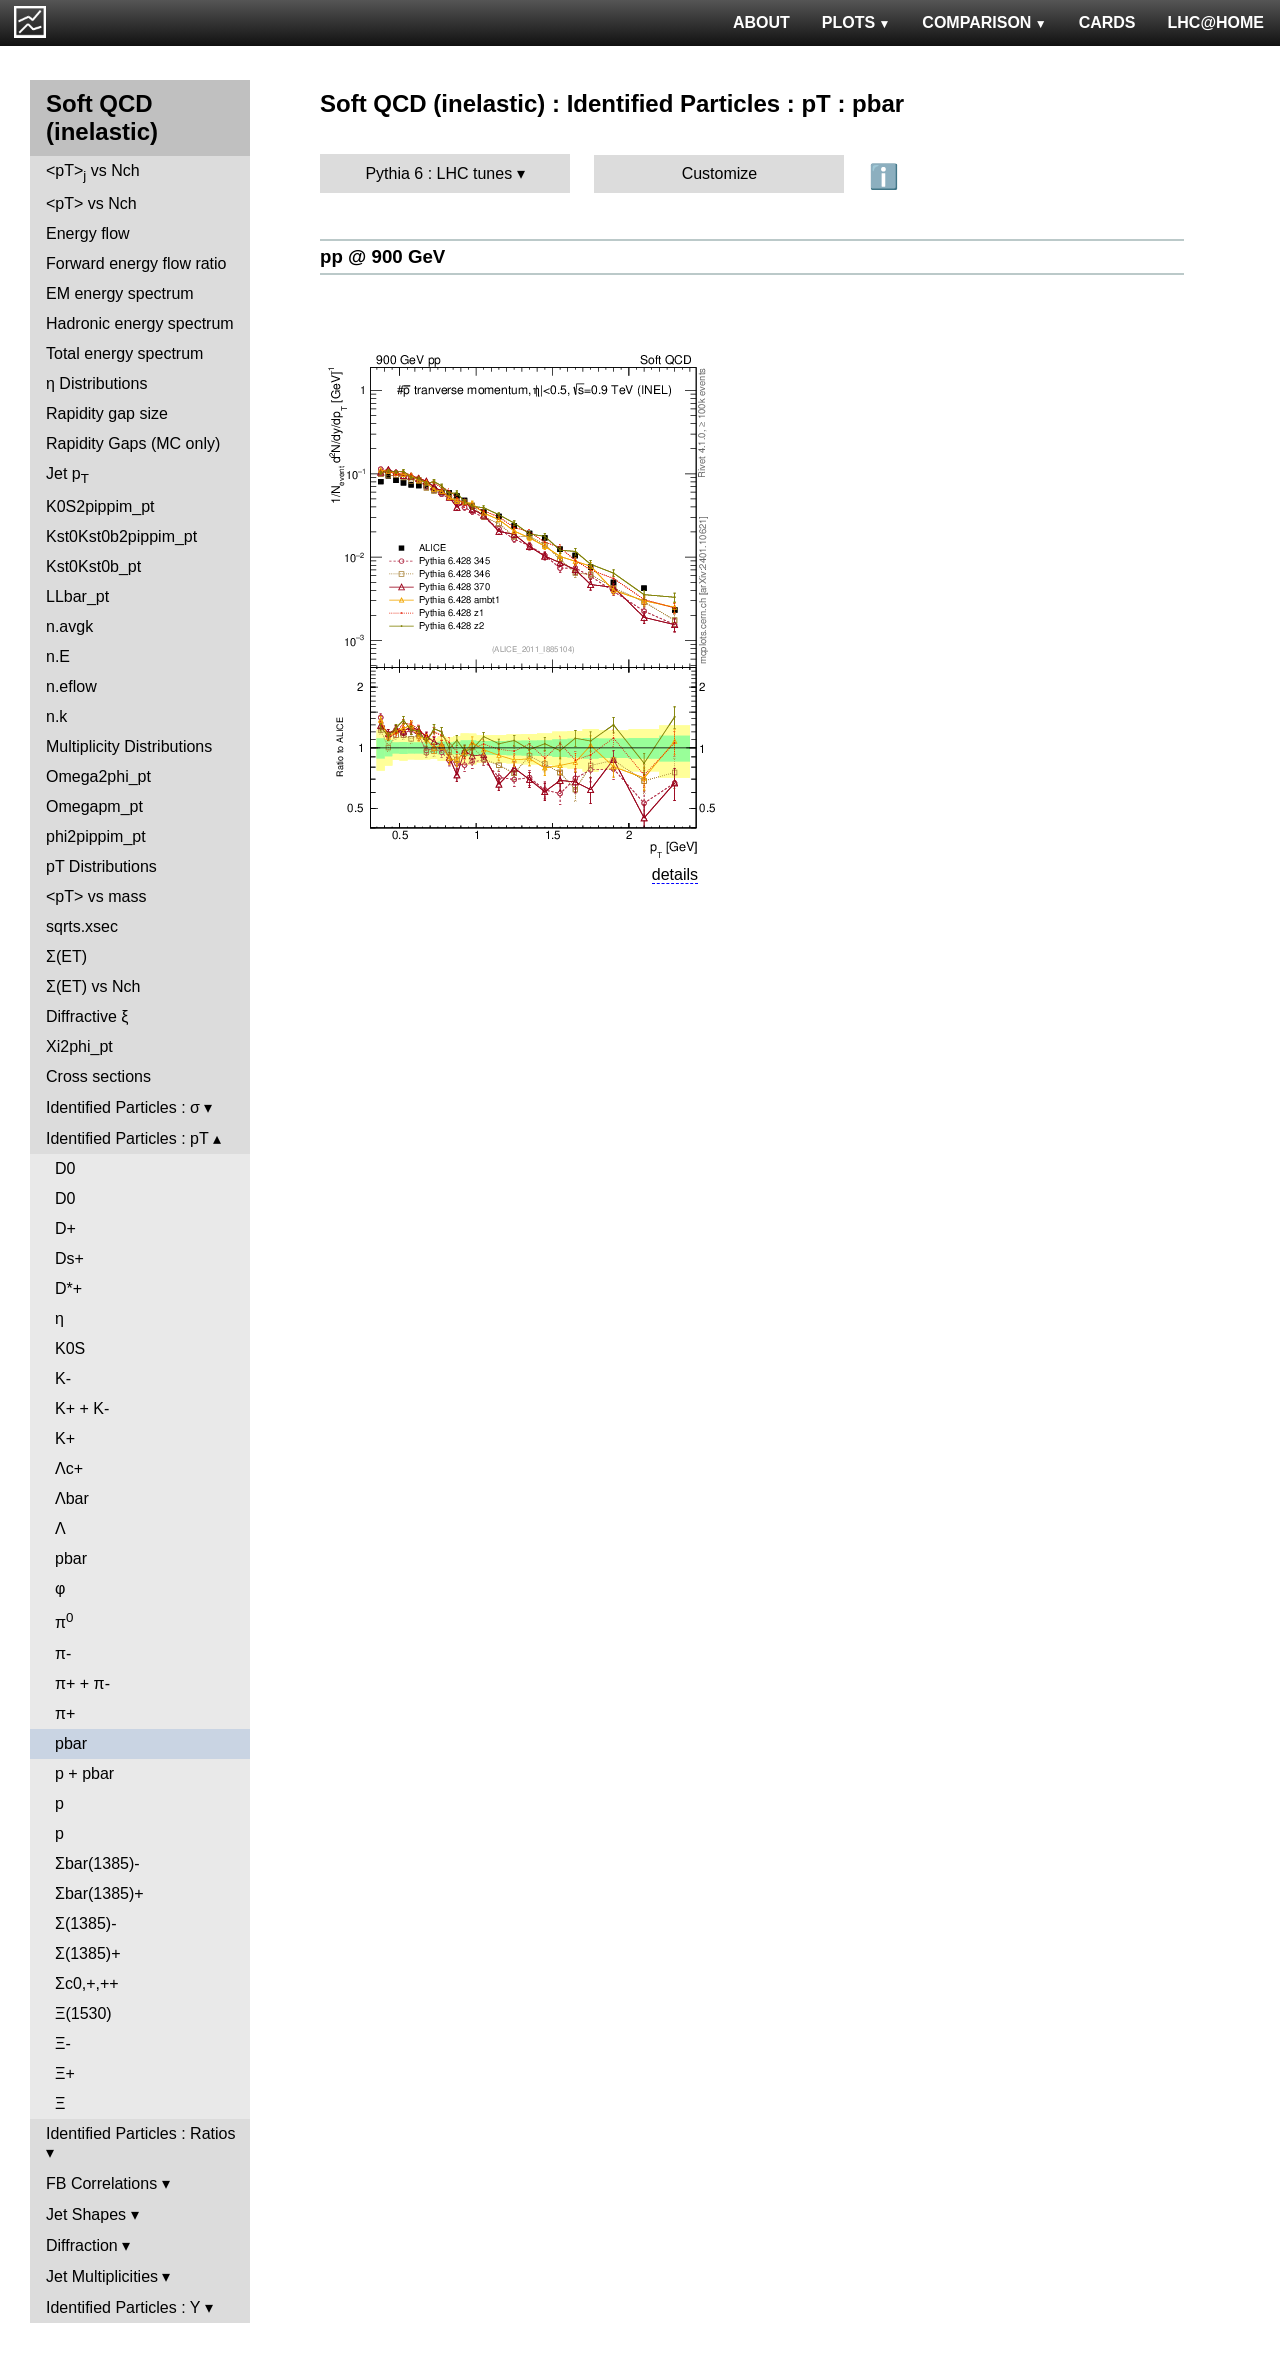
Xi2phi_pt (79, 1046)
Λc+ (69, 1468)
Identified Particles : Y (123, 2307)
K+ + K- (82, 1408)
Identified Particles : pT (127, 1138)
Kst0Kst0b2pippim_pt (121, 536)
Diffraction (82, 2245)
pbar (71, 1558)
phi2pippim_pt (96, 836)
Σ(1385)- (85, 1923)
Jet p (67, 475)
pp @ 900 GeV (382, 256)
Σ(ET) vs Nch (93, 986)
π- (63, 1653)
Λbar (72, 1498)
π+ (65, 1713)
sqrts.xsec (82, 926)
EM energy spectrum (120, 293)
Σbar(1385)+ (99, 1893)
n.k (56, 716)
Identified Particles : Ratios (140, 2133)
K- (63, 1378)
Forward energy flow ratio (136, 263)
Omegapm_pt (94, 806)
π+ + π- (82, 1683)
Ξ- (63, 2043)
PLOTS (856, 22)
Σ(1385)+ (87, 1953)
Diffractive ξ (87, 1016)
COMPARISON (984, 22)
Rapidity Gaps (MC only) (133, 443)
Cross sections (98, 1076)
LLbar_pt (77, 596)
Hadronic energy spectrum (140, 323)
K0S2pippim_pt (100, 506)
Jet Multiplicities (102, 2276)
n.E (58, 656)
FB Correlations (101, 2183)
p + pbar (84, 1773)
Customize (720, 173)
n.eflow (71, 686)
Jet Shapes (86, 2214)
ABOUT (761, 22)
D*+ (68, 1288)
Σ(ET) (66, 956)
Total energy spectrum (124, 353)
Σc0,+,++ (87, 1983)
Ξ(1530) (83, 2013)
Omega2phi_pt (98, 776)
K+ (65, 1438)
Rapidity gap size (107, 413)
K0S (70, 1348)
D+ (65, 1228)
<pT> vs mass (96, 896)
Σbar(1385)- (97, 1863)
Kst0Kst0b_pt (93, 566)
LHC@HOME (1216, 22)
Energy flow (88, 233)
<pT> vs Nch (93, 172)
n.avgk (69, 626)
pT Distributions (101, 866)
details (675, 874)
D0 (65, 1168)
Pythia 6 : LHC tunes (438, 173)
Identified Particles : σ (123, 1107)
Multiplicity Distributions (129, 746)
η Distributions (96, 383)
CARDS (1107, 22)
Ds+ (69, 1258)
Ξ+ (65, 2073)
